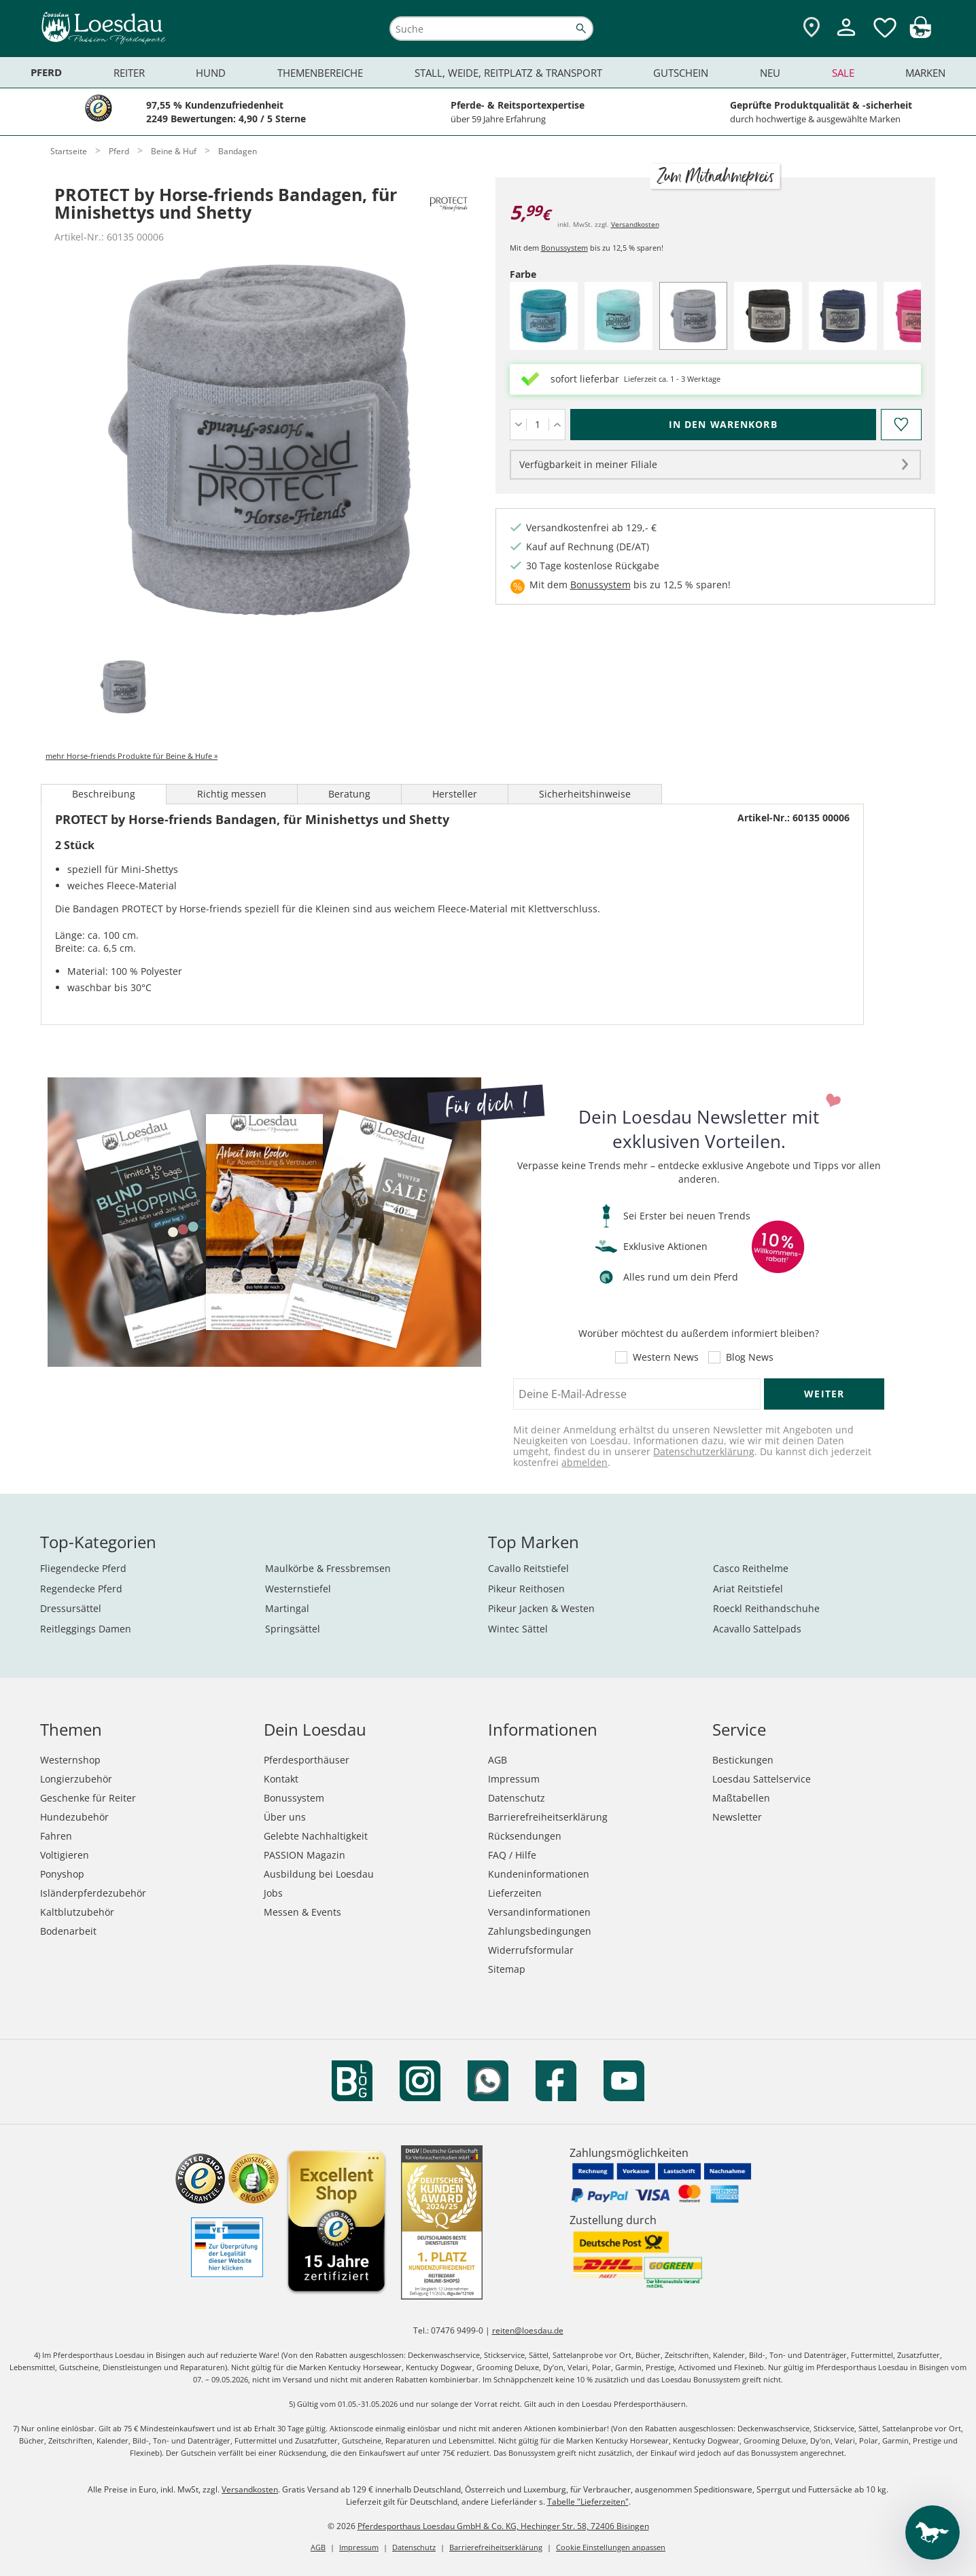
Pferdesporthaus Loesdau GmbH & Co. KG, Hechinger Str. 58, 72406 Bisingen (503, 2526)
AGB (497, 1759)
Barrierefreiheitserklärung (548, 1816)
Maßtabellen (741, 1797)
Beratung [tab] (349, 793)
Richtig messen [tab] (231, 793)
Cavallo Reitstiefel (528, 1568)
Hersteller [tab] (454, 793)
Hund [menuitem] (211, 72)
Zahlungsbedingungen (539, 1931)
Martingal (287, 1608)
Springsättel (292, 1628)
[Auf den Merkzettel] (900, 424)
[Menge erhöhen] (557, 425)
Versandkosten (635, 224)
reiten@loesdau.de (527, 2330)
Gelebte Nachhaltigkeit (316, 1835)
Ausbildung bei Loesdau (319, 1873)
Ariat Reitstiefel (748, 1588)
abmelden (584, 1462)
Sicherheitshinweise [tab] (585, 793)
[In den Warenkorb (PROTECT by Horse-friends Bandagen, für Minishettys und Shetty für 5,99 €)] (723, 424)
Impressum (514, 1778)
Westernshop (70, 1759)
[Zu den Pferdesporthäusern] (811, 28)
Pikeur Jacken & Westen (541, 1608)
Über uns (285, 1816)
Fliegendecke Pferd (83, 1568)
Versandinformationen (539, 1912)
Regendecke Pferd (81, 1588)
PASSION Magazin (304, 1854)
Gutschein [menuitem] (680, 72)
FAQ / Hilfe (512, 1854)
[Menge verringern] (518, 425)
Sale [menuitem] (843, 72)
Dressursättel (70, 1608)
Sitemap (506, 1969)
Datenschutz (516, 1797)
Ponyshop (62, 1873)
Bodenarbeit (68, 1931)
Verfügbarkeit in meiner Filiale (588, 464)
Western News (666, 1357)
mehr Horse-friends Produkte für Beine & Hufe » (131, 756)
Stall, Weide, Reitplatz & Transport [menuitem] (508, 72)
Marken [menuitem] (925, 72)
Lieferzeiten (515, 1892)
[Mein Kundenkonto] (846, 37)
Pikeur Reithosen (526, 1588)
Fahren (56, 1835)
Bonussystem (564, 248)
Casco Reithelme (750, 1568)
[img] (920, 34)
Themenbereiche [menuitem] (320, 72)
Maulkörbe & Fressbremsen (328, 1568)
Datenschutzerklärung (703, 1451)
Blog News (749, 1357)
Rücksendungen (524, 1835)
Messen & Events (302, 1912)
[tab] (123, 687)
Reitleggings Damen (85, 1628)
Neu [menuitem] (770, 72)
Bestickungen (742, 1759)
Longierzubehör (76, 1778)
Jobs (273, 1892)
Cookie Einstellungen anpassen (610, 2547)
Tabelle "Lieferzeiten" (588, 2501)
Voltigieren (64, 1854)
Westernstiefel (298, 1588)
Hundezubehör (74, 1816)
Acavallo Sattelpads (757, 1628)
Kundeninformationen (538, 1873)
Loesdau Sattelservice (761, 1778)
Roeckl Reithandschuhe (766, 1608)
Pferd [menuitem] (46, 72)
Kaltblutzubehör (77, 1912)
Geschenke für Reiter (88, 1797)
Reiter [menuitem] (129, 72)
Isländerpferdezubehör (93, 1892)
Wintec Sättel (518, 1628)
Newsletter (737, 1816)
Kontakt (281, 1778)
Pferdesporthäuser (306, 1759)
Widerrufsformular (531, 1950)
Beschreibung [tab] (103, 793)
